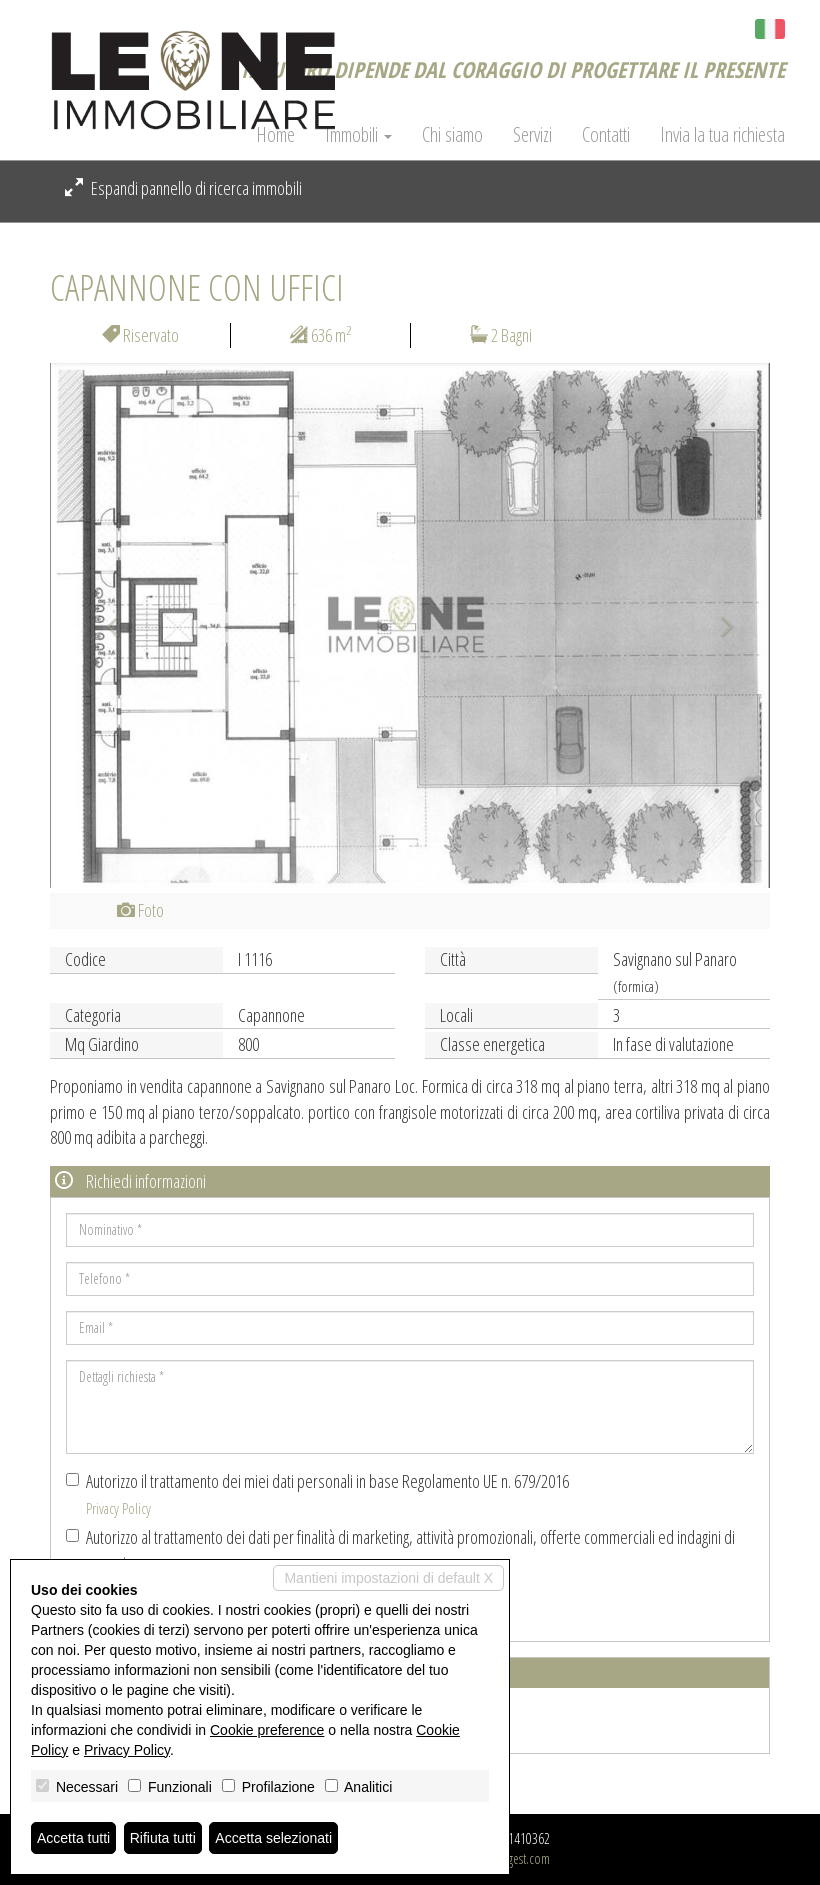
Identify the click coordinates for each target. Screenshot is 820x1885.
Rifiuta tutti (163, 1838)
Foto (140, 910)
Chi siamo (452, 135)
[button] (104, 625)
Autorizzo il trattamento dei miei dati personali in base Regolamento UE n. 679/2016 (317, 1493)
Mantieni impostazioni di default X (388, 1578)
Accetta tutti (73, 1838)
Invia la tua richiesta (722, 135)
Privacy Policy (118, 1508)
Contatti (606, 135)
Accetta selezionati (273, 1838)
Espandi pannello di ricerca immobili (183, 188)
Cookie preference (267, 1730)
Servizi (532, 135)
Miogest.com (519, 1858)
